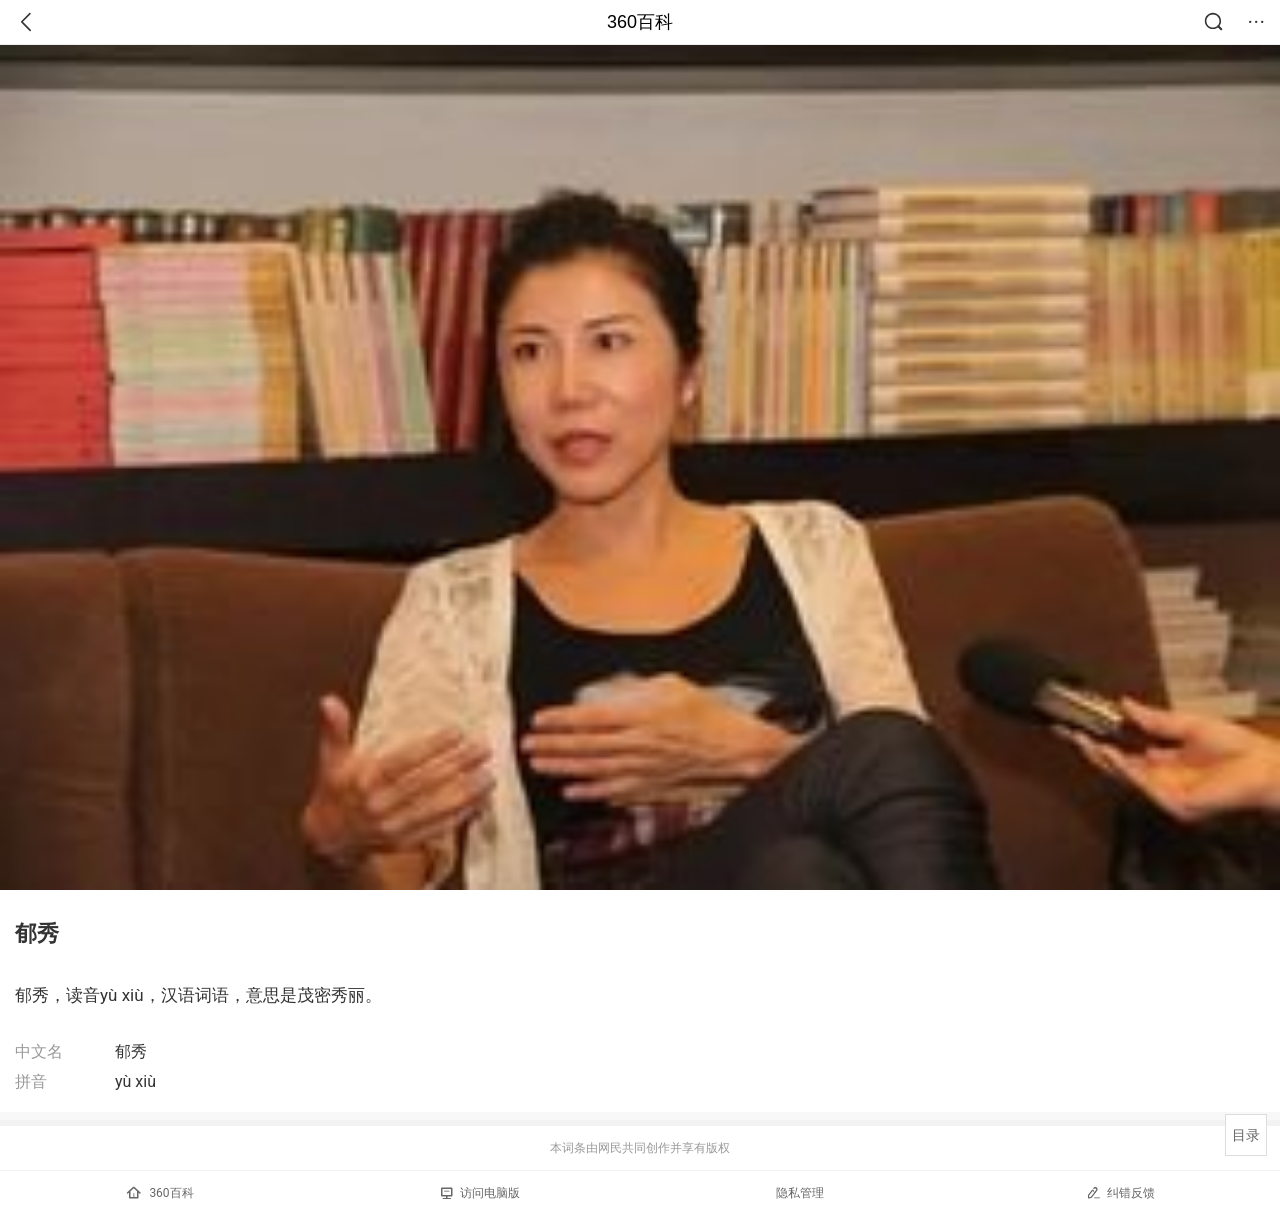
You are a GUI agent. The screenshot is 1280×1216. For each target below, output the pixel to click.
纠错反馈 (1120, 1192)
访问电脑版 (480, 1193)
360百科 (640, 22)
